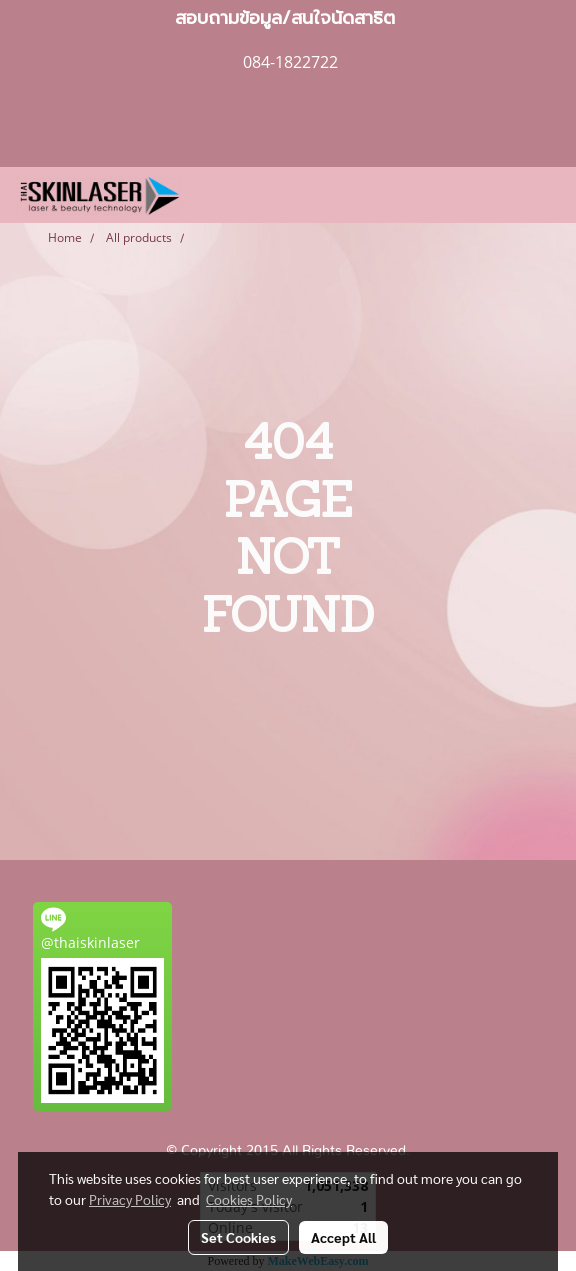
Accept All (343, 1237)
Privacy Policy (130, 1199)
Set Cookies (238, 1237)
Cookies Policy (249, 1199)
